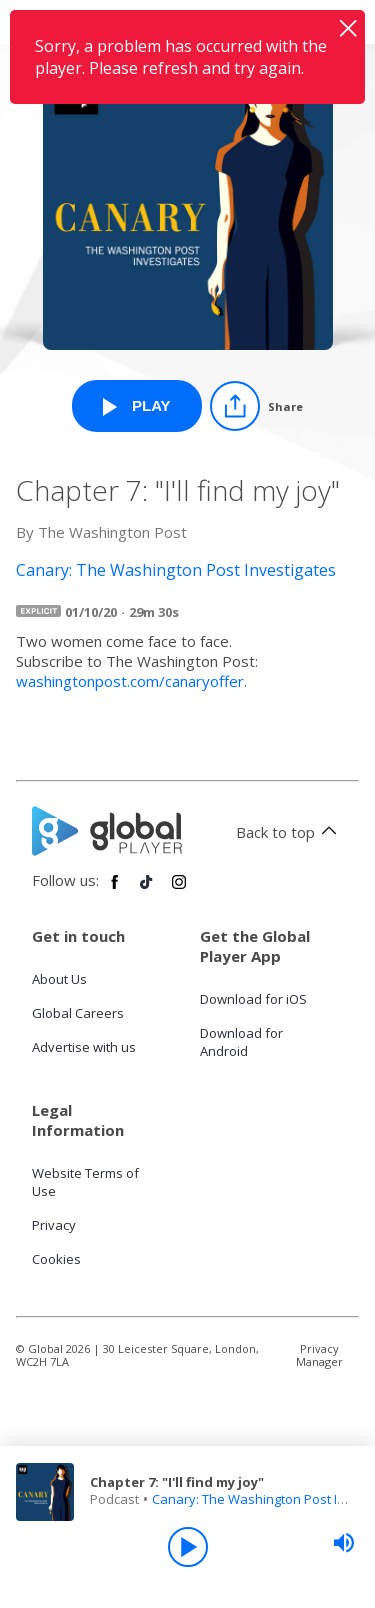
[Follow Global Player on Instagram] (179, 890)
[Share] (256, 406)
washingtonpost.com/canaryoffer (130, 681)
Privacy (54, 1225)
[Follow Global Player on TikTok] (147, 890)
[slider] (344, 1543)
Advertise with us (84, 1047)
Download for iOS (253, 999)
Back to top (289, 832)
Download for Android (241, 1042)
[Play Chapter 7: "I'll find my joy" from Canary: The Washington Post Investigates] (137, 406)
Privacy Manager (319, 1355)
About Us (59, 979)
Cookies (56, 1259)
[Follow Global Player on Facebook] (115, 890)
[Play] (188, 1547)
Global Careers (78, 1013)
